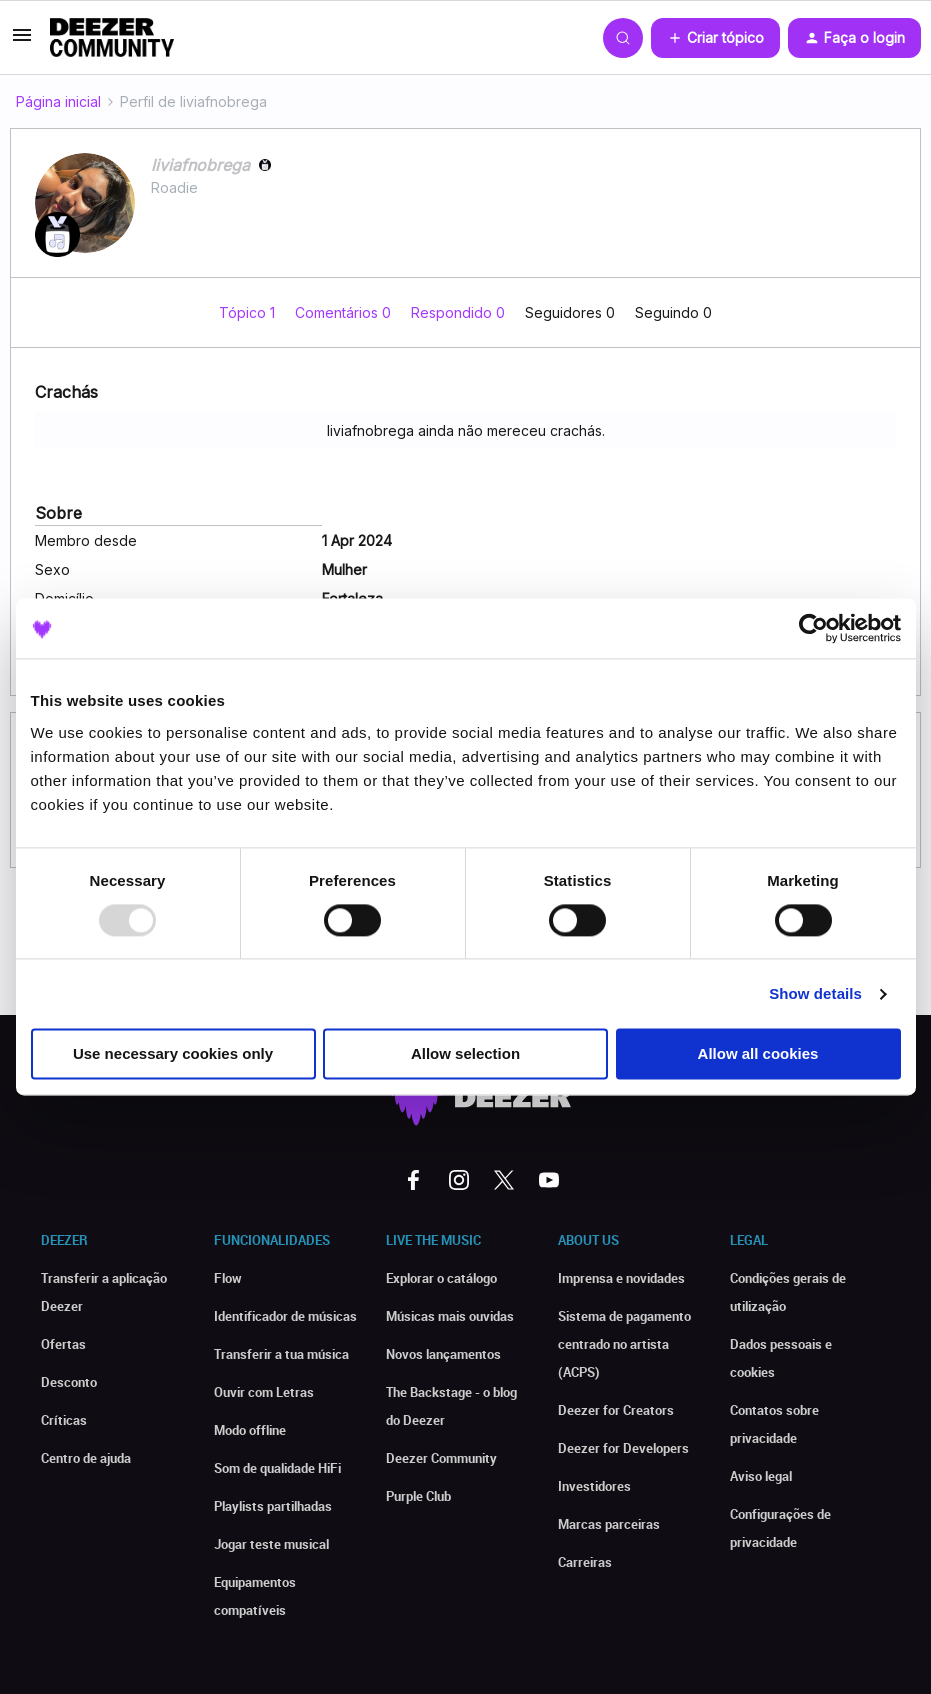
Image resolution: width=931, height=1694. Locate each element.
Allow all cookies (758, 1054)
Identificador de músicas (285, 1316)
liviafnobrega (200, 165)
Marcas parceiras (609, 1524)
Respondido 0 (460, 312)
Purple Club (418, 1496)
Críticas (64, 1420)
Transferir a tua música (281, 1354)
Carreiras (585, 1562)
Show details (815, 993)
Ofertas (63, 1344)
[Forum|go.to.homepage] (112, 38)
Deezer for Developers (623, 1448)
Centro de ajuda (86, 1458)
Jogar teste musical (271, 1544)
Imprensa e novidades (621, 1278)
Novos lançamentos (443, 1354)
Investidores (594, 1486)
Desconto (69, 1382)
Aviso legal (761, 1476)
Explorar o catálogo (441, 1278)
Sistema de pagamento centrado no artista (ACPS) (624, 1344)
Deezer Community (441, 1458)
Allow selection (465, 1054)
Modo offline (250, 1430)
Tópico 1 (249, 312)
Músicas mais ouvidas (450, 1316)
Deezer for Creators (616, 1410)
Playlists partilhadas (273, 1506)
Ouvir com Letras (264, 1392)
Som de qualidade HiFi (277, 1468)
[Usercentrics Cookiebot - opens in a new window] (813, 628)
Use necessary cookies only (173, 1054)
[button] (22, 41)
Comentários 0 (345, 312)
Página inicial (58, 101)
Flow (228, 1278)
